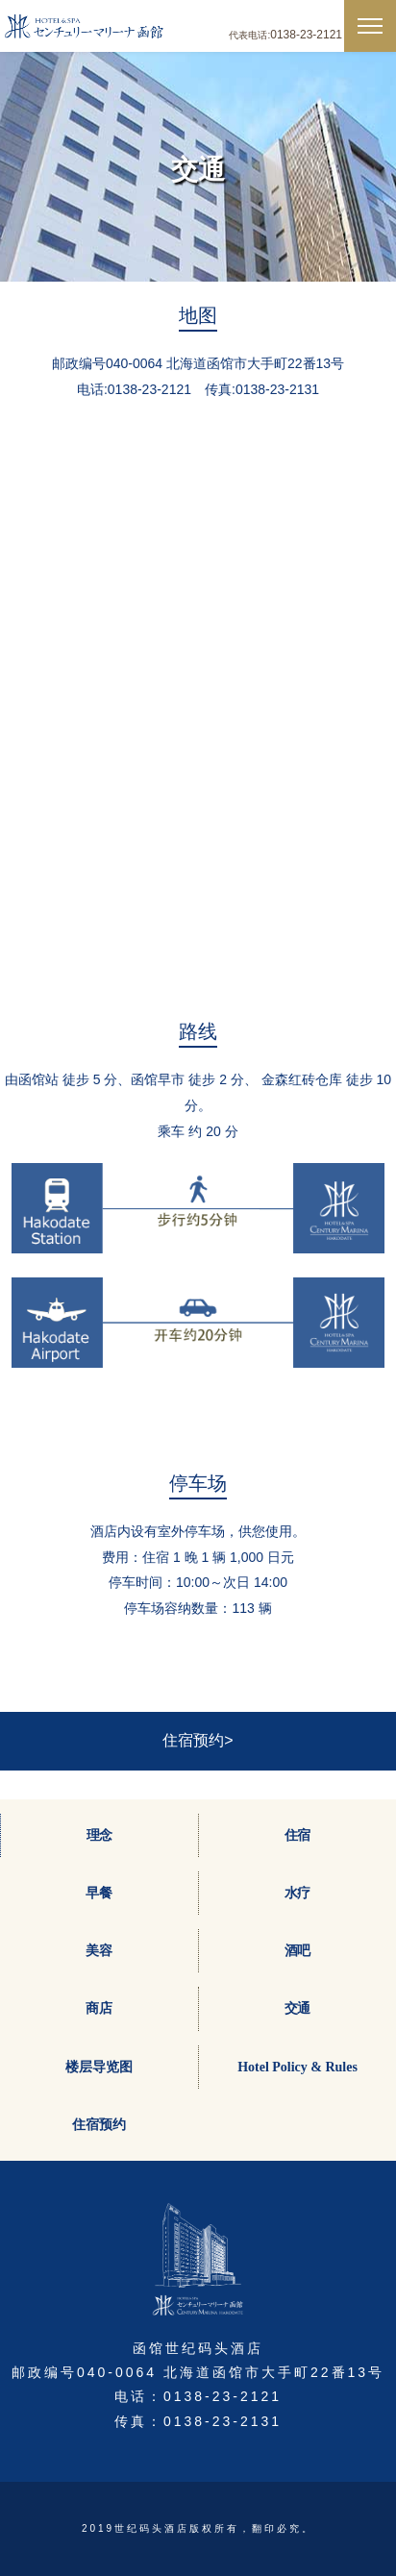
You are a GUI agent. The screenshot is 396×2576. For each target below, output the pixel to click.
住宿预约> (197, 1740)
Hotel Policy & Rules (297, 2067)
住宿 (298, 1835)
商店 (99, 2008)
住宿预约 (99, 2125)
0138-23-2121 (306, 34)
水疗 (298, 1893)
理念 (100, 1835)
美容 (99, 1951)
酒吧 (298, 1951)
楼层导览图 (99, 2067)
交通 (298, 2008)
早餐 (99, 1893)
